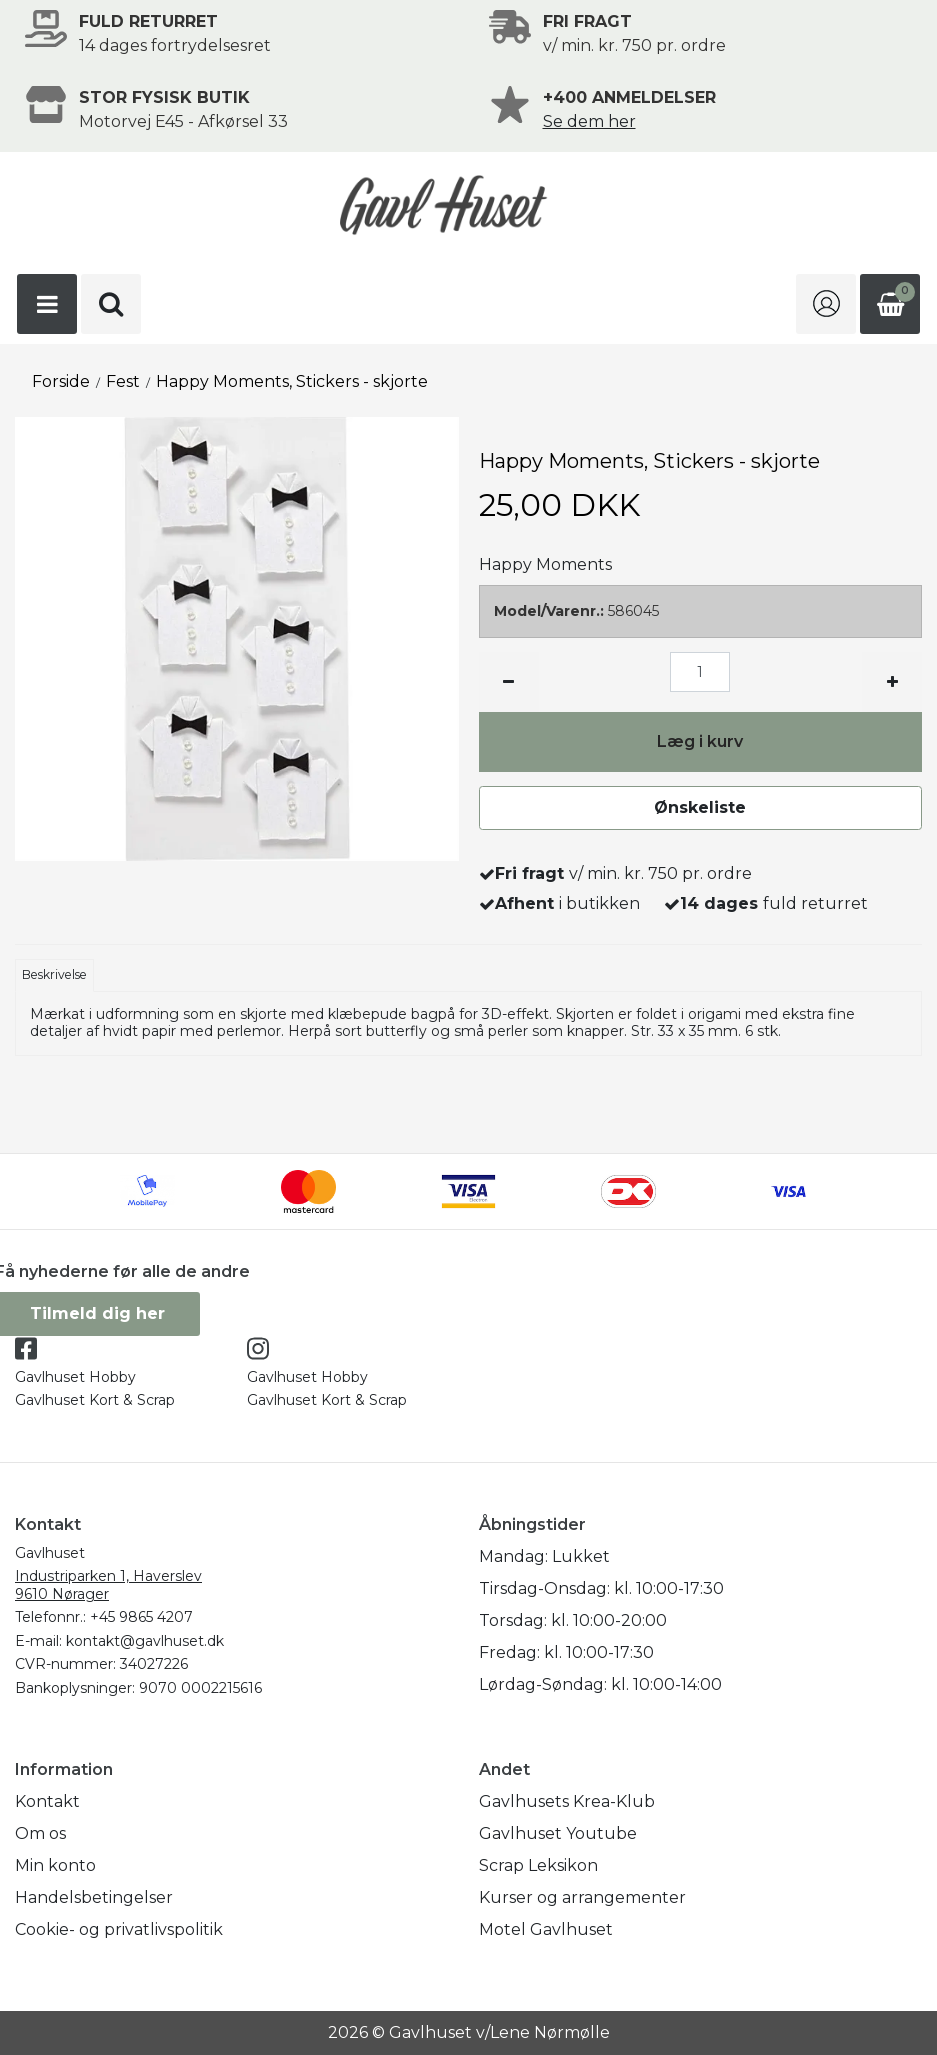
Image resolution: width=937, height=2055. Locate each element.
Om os (40, 1833)
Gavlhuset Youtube (558, 1833)
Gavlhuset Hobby (75, 1377)
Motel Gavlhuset (546, 1929)
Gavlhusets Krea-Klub (567, 1801)
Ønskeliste (700, 807)
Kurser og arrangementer (582, 1897)
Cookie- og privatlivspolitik (119, 1929)
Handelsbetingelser (94, 1897)
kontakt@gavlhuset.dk (145, 1641)
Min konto (55, 1865)
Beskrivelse (54, 974)
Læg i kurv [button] (700, 741)
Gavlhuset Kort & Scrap (95, 1400)
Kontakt (47, 1801)
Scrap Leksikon (538, 1865)
